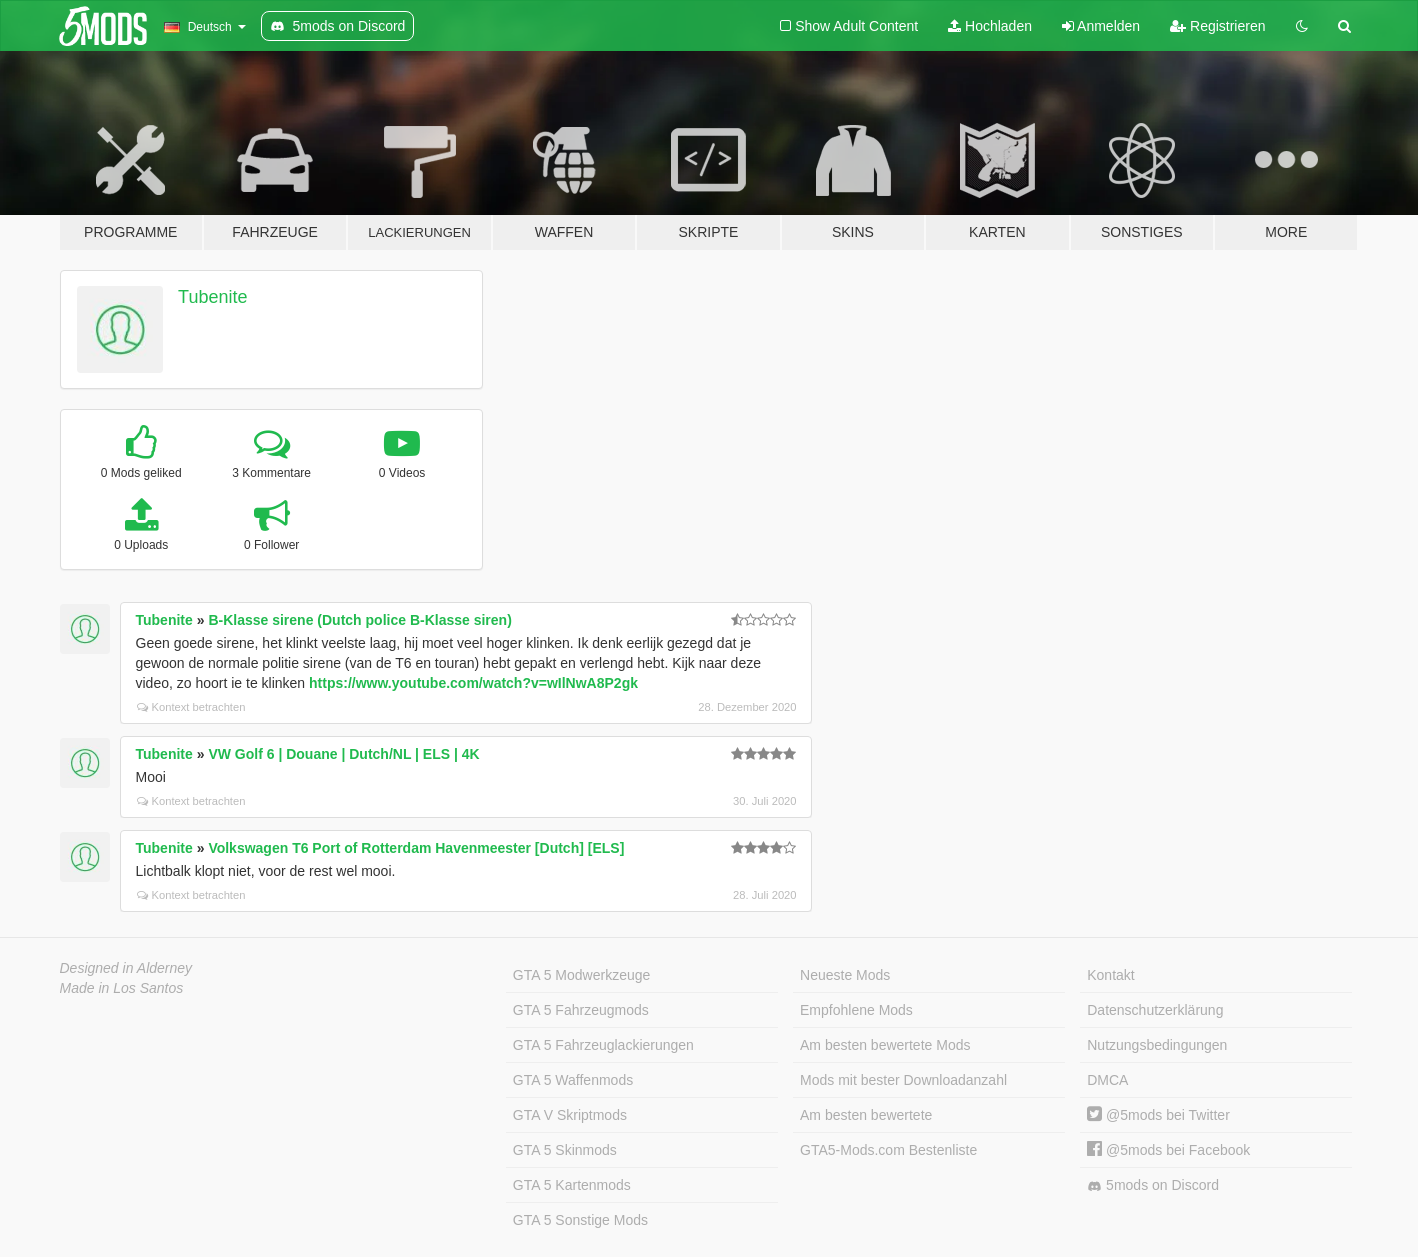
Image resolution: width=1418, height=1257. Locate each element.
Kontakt (1110, 975)
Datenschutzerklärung (1155, 1010)
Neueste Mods (845, 975)
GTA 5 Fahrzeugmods (581, 1010)
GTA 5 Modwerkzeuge (581, 975)
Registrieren (1217, 26)
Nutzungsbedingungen (1157, 1045)
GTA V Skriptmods (570, 1115)
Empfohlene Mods (856, 1010)
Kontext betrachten (191, 707)
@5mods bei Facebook (1168, 1150)
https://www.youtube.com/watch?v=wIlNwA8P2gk (473, 683)
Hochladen (990, 26)
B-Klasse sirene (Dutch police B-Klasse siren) (359, 620)
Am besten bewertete (866, 1115)
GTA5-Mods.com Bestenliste (888, 1150)
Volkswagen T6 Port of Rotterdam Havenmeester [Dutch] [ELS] (416, 848)
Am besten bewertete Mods (885, 1045)
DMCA (1107, 1080)
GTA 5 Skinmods (565, 1150)
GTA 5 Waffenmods (573, 1080)
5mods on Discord (1153, 1185)
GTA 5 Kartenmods (572, 1185)
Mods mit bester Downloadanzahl (903, 1080)
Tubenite (212, 297)
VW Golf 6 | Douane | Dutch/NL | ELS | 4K (343, 754)
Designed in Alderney (126, 968)
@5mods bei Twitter (1158, 1115)
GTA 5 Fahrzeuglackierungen (603, 1045)
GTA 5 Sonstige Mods (580, 1220)
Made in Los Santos (122, 988)
